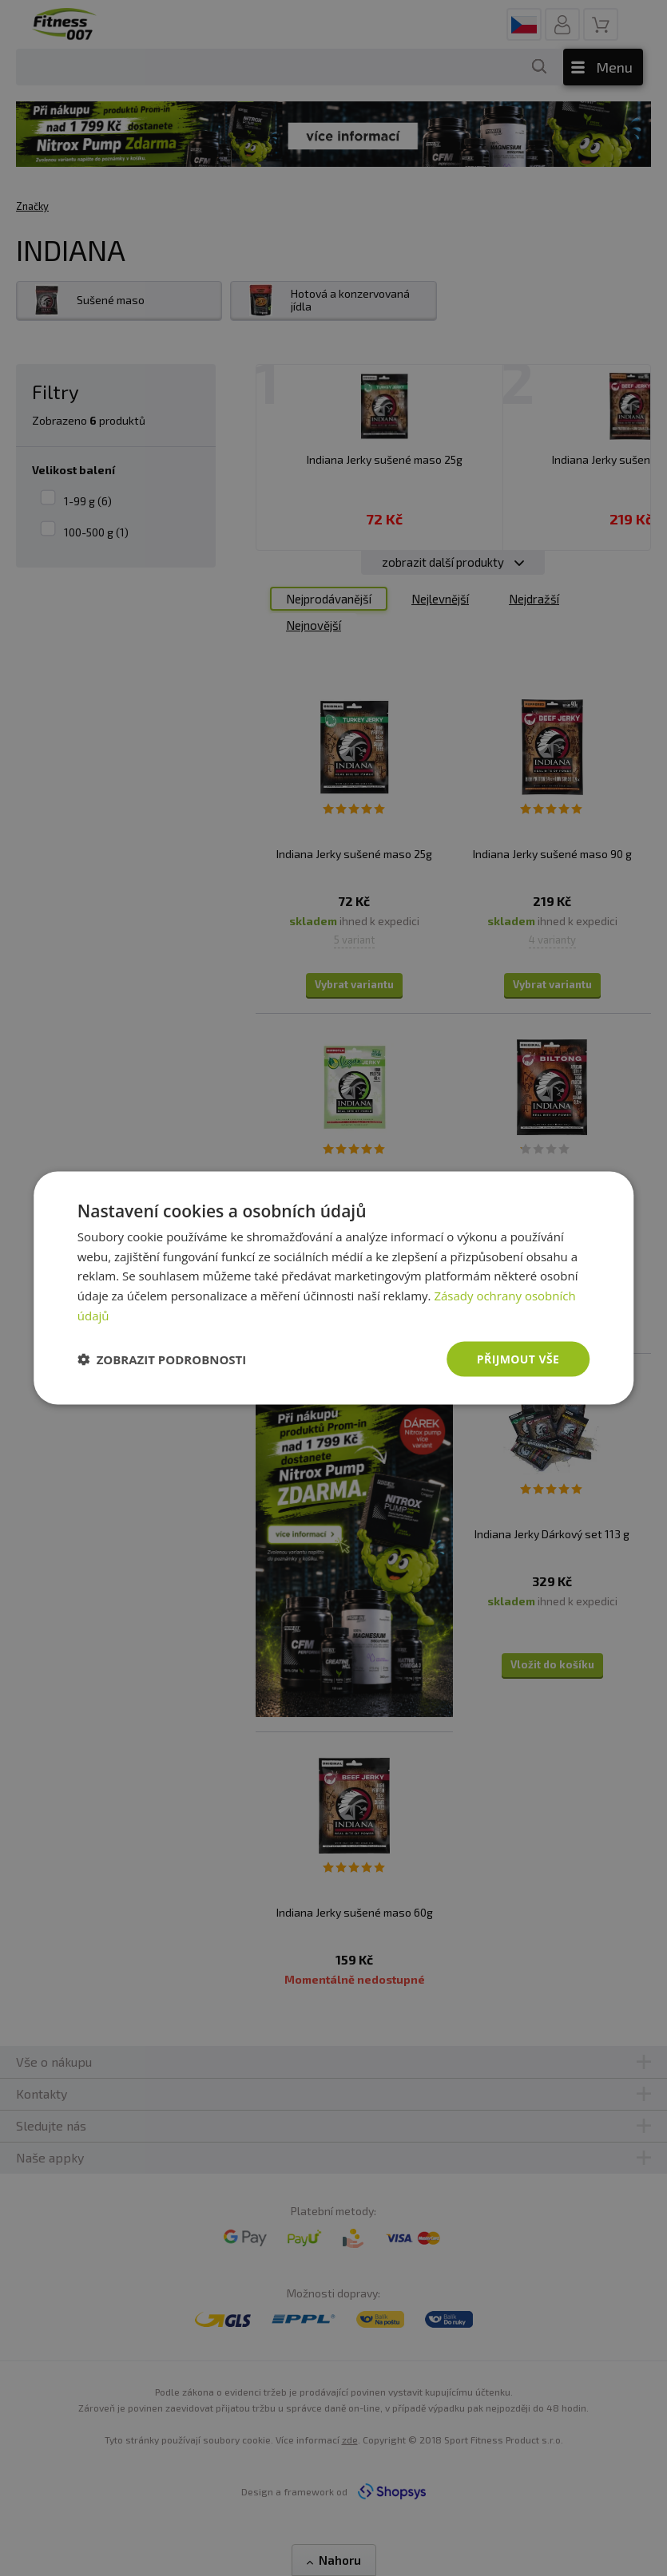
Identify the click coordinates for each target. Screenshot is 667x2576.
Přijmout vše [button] (518, 1358)
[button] (162, 1359)
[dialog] (334, 1288)
